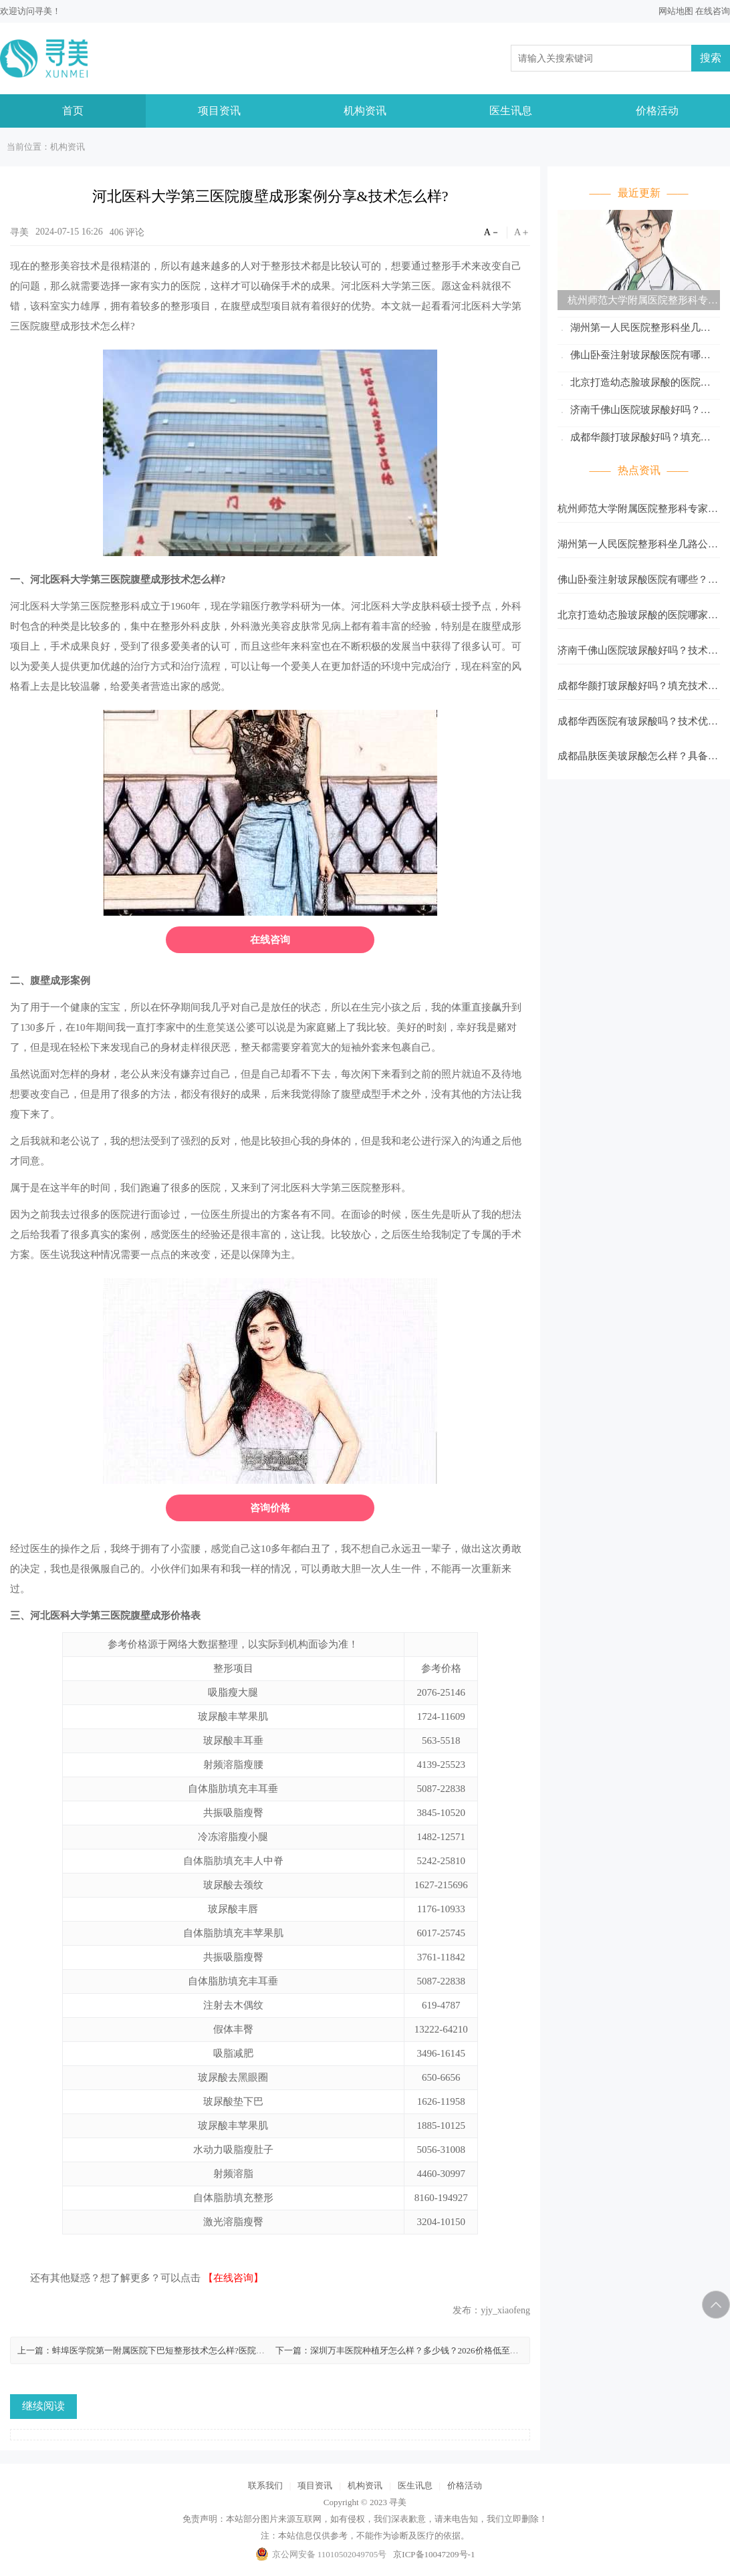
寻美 (43, 11)
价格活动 (657, 110)
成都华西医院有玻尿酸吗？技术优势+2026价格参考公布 (638, 725)
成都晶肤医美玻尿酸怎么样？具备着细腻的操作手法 (638, 760)
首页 (73, 110)
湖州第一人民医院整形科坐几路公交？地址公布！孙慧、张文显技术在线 (638, 330)
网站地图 (675, 11)
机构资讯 (365, 110)
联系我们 (265, 2485)
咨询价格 (270, 1508)
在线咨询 (712, 11)
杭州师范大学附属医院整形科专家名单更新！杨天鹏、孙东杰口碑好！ (638, 302)
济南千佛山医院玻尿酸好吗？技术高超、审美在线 (634, 412)
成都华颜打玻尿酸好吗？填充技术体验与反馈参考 (634, 439)
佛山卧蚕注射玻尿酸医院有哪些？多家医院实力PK (629, 357)
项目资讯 (219, 110)
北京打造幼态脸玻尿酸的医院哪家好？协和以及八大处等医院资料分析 (638, 384)
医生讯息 (510, 110)
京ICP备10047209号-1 (434, 2554)
